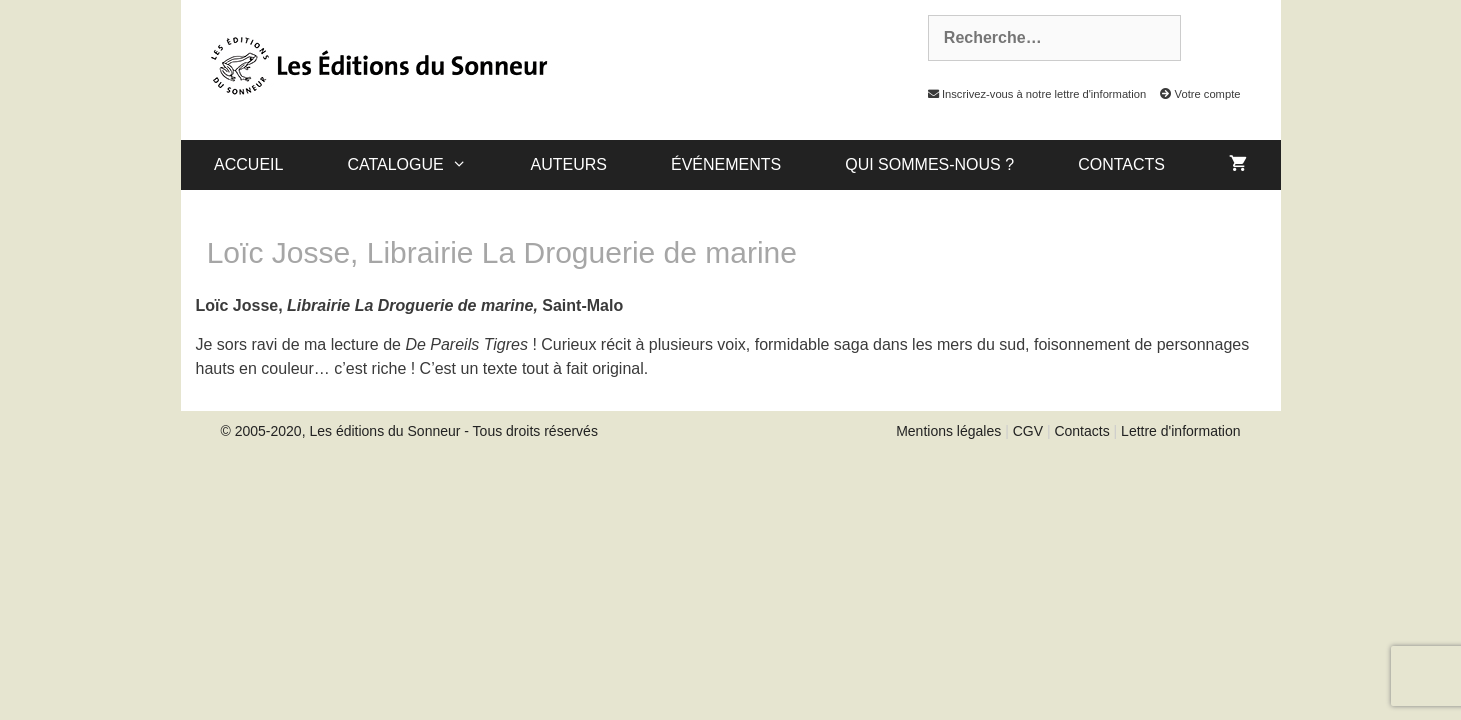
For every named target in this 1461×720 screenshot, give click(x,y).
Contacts (1121, 164)
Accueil (248, 164)
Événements (726, 164)
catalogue (422, 165)
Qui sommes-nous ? (929, 164)
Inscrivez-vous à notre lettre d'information (1032, 94)
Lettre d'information (1180, 431)
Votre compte (1194, 94)
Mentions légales (948, 431)
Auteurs (569, 164)
